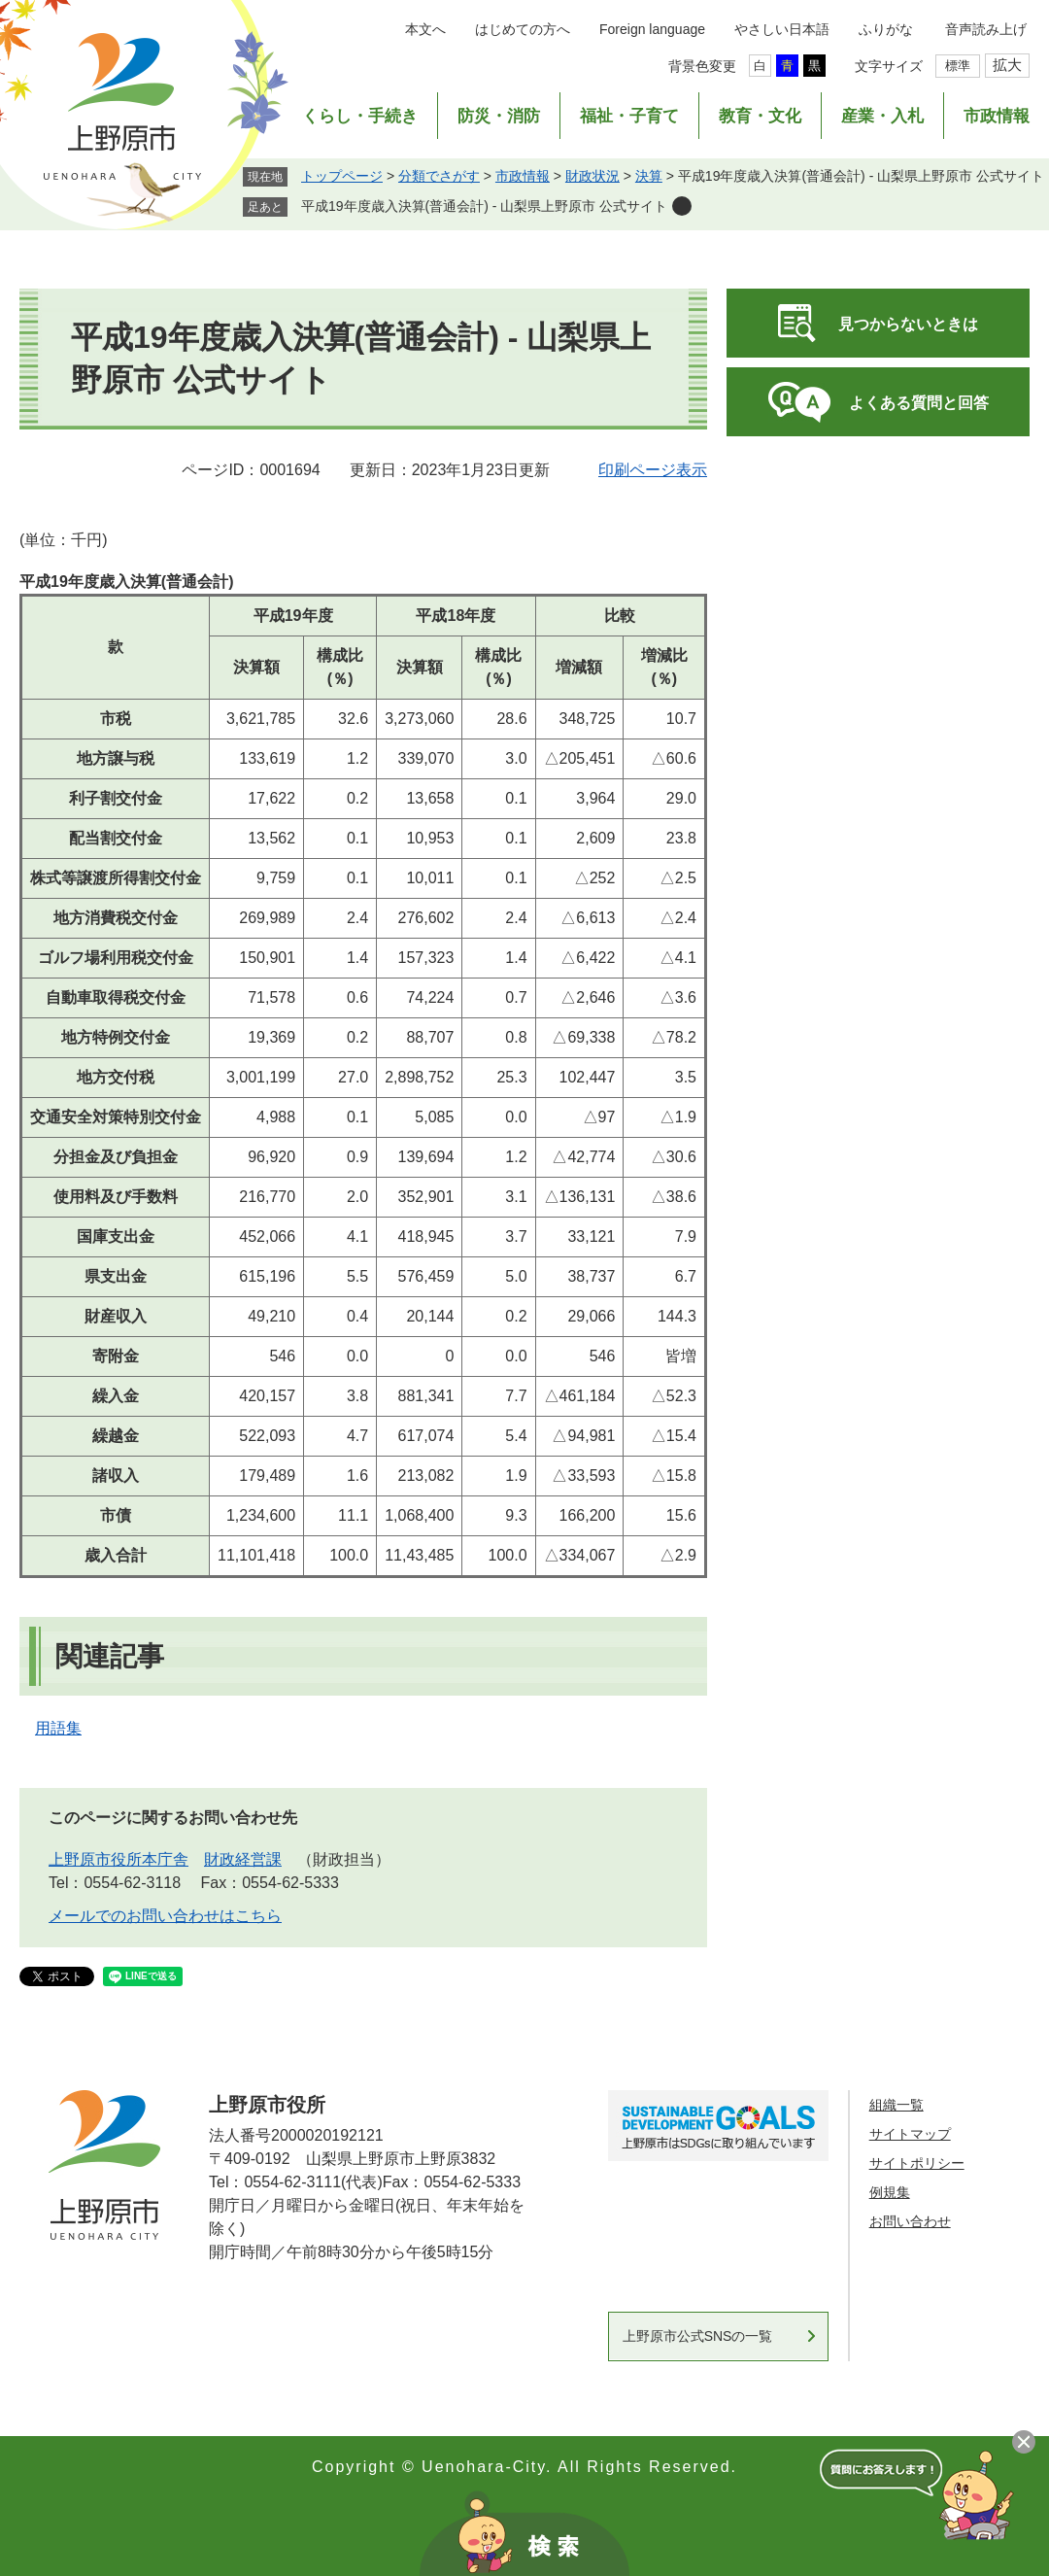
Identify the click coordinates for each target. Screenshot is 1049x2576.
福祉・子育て (629, 116)
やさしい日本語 (781, 29)
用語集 (58, 1728)
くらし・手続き (360, 116)
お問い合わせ (910, 2221)
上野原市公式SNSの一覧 (698, 2336)
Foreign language (652, 29)
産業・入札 (882, 116)
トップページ (342, 176)
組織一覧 (896, 2104)
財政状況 (592, 176)
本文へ (425, 29)
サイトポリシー (916, 2163)
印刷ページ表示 (652, 470)
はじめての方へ (522, 29)
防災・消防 (498, 116)
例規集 (889, 2192)
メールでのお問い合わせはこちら (165, 1915)
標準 (957, 65)
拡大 (1007, 64)
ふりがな (886, 29)
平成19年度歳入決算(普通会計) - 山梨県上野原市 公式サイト (484, 206)
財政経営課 (243, 1859)
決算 (648, 176)
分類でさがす (439, 176)
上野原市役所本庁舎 (118, 1859)
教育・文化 (760, 116)
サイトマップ (910, 2134)
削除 (682, 206)
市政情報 (997, 116)
